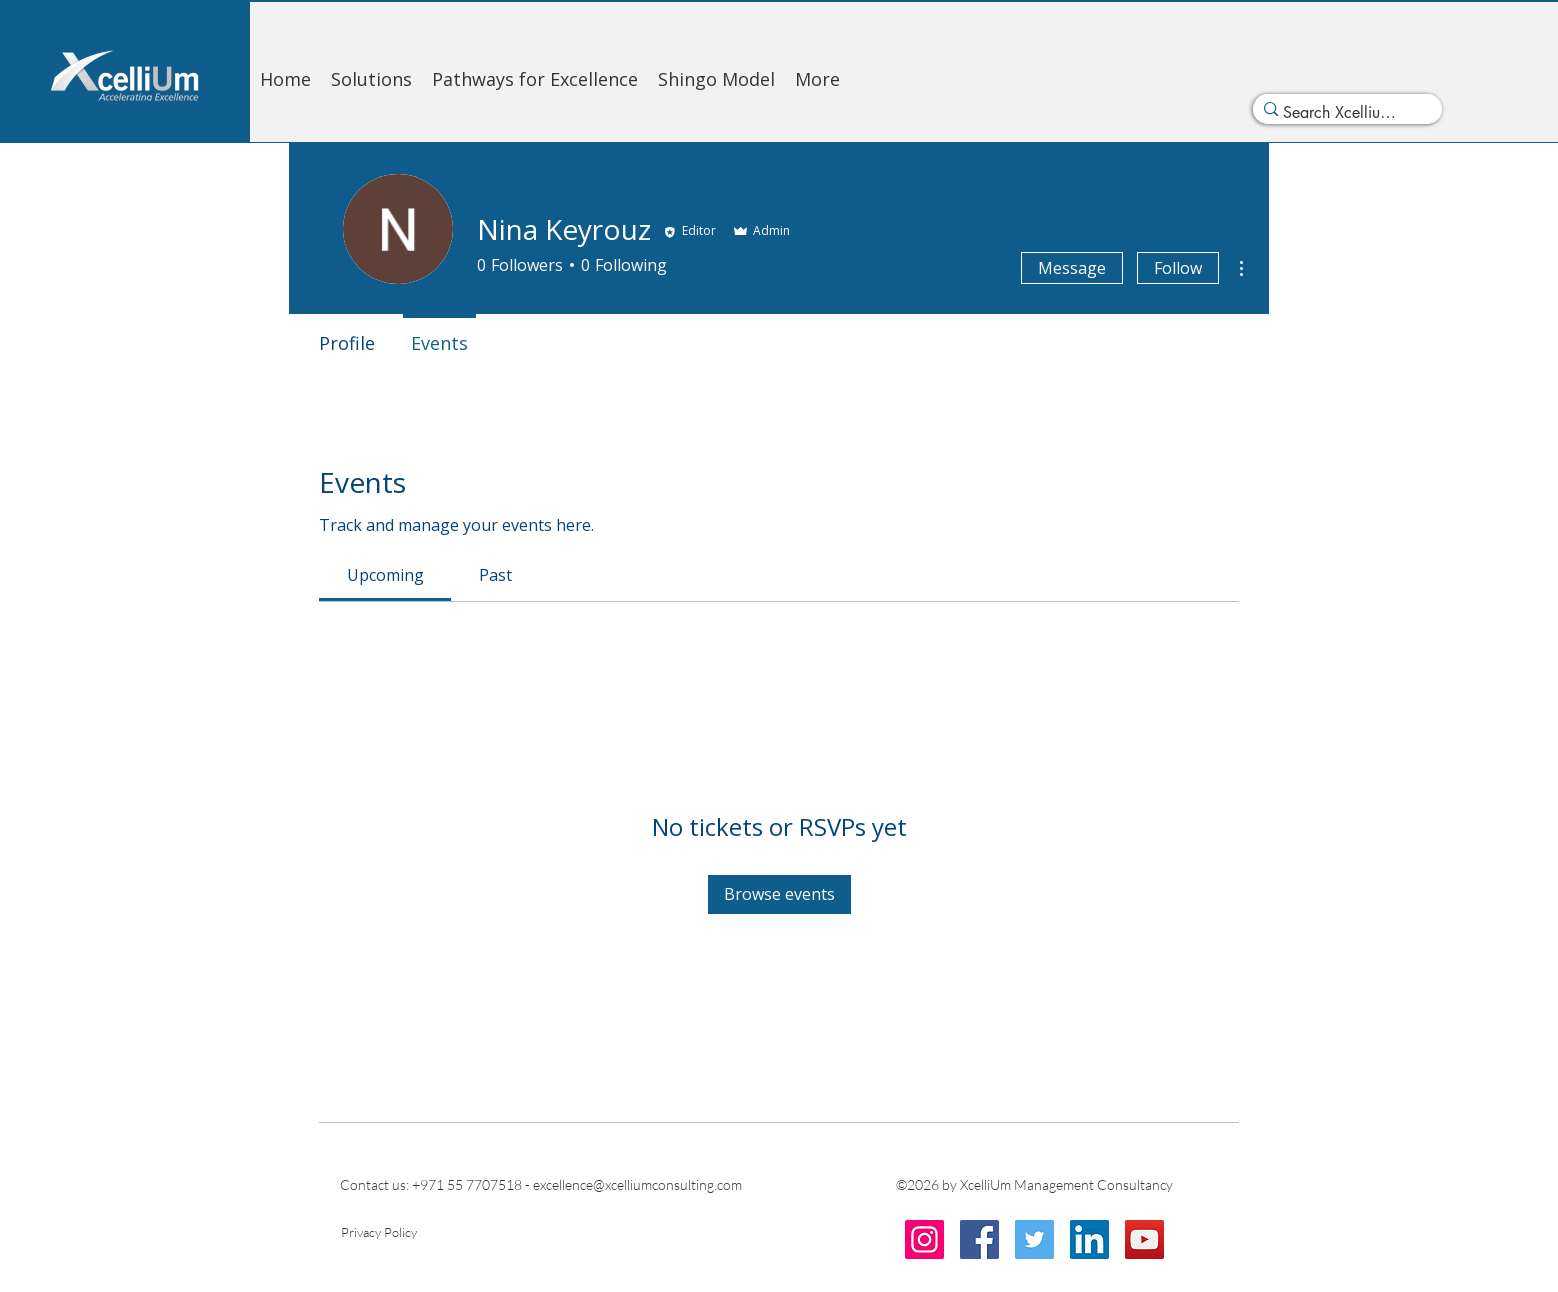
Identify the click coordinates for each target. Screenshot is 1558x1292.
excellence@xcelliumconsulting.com (637, 1184)
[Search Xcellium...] (1342, 113)
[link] (385, 575)
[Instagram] (924, 1239)
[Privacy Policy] (380, 1232)
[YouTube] (1144, 1239)
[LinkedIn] (1089, 1239)
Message (1072, 268)
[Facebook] (979, 1239)
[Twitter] (1034, 1239)
